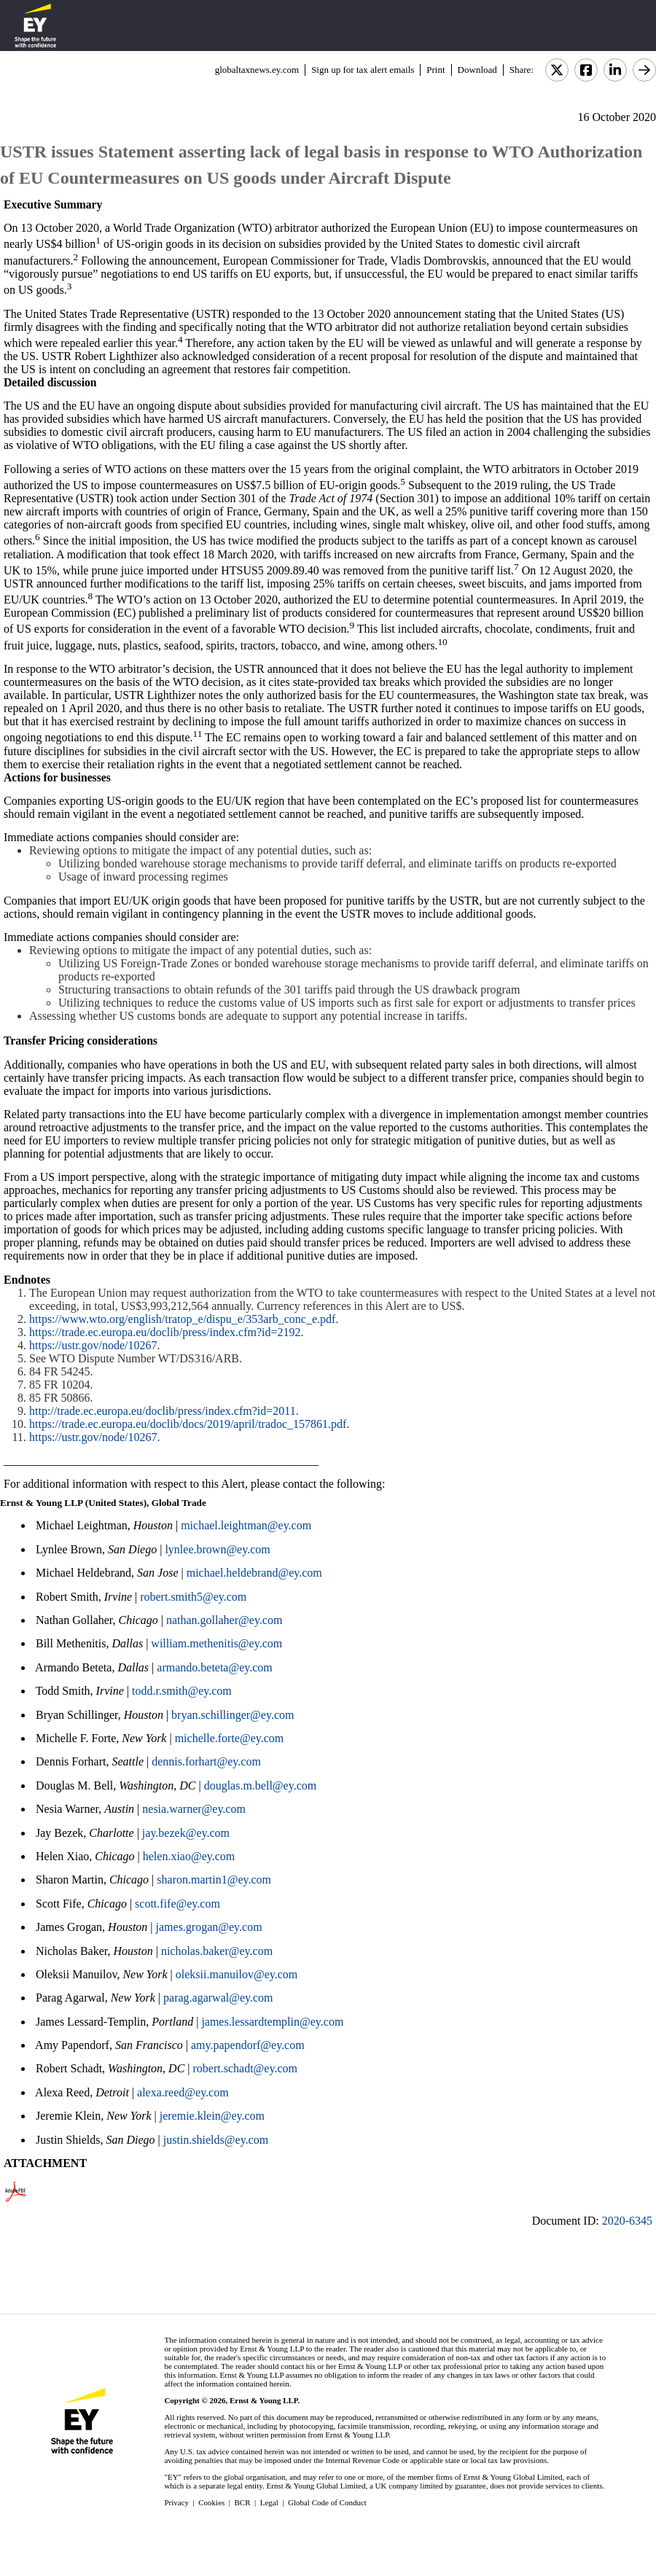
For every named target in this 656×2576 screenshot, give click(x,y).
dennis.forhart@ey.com (206, 1761)
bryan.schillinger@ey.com (232, 1715)
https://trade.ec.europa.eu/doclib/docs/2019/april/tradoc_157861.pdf (187, 1424)
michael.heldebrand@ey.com (254, 1572)
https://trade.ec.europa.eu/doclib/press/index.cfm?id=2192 (164, 1332)
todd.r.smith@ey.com (182, 1691)
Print (435, 69)
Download (477, 69)
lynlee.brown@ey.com (217, 1549)
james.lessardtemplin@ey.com (272, 2021)
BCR (243, 2502)
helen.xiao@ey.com (189, 1856)
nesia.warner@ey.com (194, 1809)
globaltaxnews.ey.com (257, 69)
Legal (269, 2502)
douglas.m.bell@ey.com (260, 1785)
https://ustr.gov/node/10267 (93, 1345)
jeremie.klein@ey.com (212, 2115)
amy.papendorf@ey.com (248, 2045)
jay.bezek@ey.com (186, 1833)
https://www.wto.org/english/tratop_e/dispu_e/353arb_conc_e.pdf (182, 1319)
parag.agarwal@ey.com (218, 1997)
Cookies (211, 2502)
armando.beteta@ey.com (215, 1667)
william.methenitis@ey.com (216, 1643)
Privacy (176, 2502)
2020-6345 (627, 2220)
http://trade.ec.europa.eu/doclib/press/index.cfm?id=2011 (162, 1411)
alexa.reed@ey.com (183, 2092)
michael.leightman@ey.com (246, 1525)
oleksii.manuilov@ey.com (236, 1974)
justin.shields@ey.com (215, 2140)
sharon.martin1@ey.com (214, 1879)
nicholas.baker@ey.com (217, 1951)
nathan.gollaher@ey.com (224, 1620)
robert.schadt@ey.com (245, 2068)
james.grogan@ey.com (209, 1927)
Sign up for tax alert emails (362, 69)
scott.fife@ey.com (177, 1903)
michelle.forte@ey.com (229, 1738)
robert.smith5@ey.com (193, 1597)
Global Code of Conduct (327, 2502)
